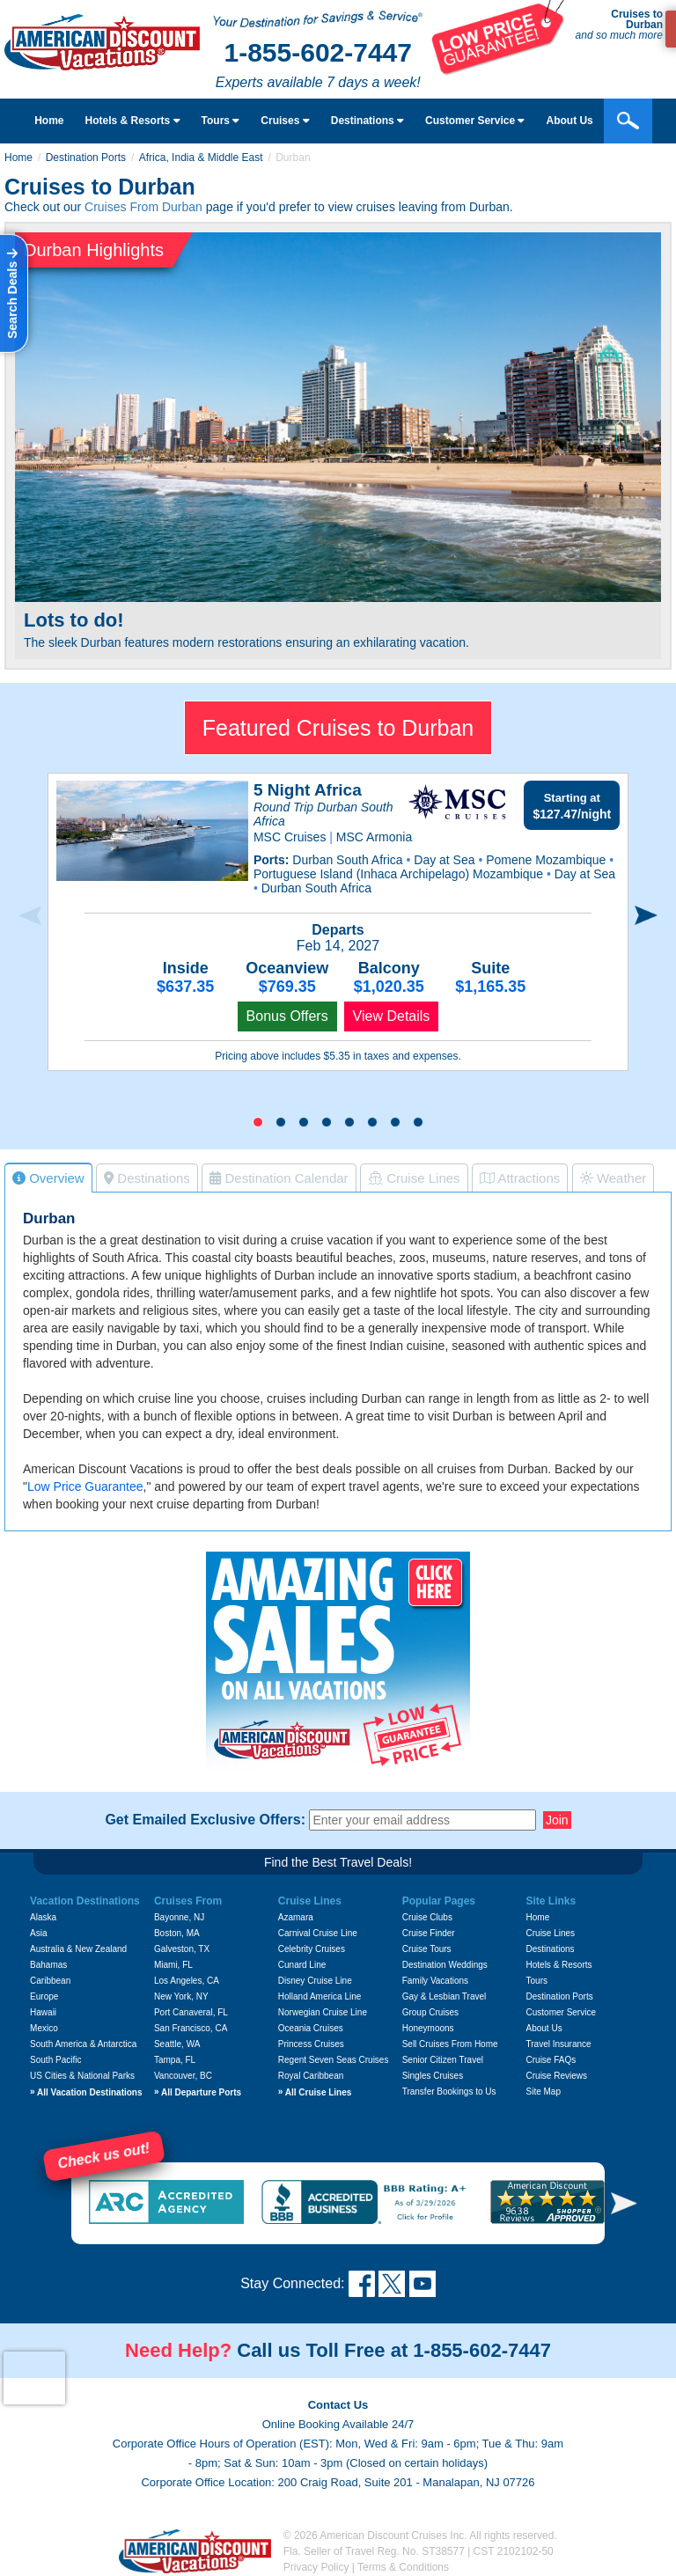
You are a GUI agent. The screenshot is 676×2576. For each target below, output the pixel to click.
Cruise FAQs (551, 2060)
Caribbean (50, 1980)
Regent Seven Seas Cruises (333, 2060)
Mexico (44, 2028)
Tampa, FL (174, 2060)
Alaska (43, 1917)
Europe (44, 1996)
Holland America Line (320, 1996)
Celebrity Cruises (311, 1949)
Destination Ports (86, 157)
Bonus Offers (287, 1016)
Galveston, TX (181, 1949)
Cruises (285, 120)
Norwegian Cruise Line (322, 2012)
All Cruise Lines (315, 2092)
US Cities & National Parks (82, 2076)
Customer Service (561, 2012)
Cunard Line (302, 1965)
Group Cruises (430, 2012)
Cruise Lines (551, 1933)
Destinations (367, 120)
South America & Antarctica (83, 2044)
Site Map (543, 2091)
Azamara (295, 1917)
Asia (38, 1933)
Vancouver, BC (183, 2076)
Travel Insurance (559, 2044)
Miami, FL (173, 1965)
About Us (544, 2028)
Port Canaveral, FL (191, 2012)
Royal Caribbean (311, 2076)
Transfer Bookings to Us (449, 2091)
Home (48, 120)
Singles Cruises (432, 2076)
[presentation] (30, 916)
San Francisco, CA (190, 2028)
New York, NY (181, 1996)
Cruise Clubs (427, 1917)
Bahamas (48, 1965)
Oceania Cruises (310, 2028)
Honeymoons (428, 2028)
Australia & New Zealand (78, 1949)
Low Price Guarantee (85, 1486)
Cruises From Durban (143, 207)
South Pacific (55, 2060)
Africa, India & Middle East (201, 157)
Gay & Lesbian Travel (444, 1996)
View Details (391, 1016)
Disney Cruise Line (315, 1980)
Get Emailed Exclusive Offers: (205, 1820)
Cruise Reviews (556, 2076)
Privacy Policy (316, 2567)
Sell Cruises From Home (450, 2044)
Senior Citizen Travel (442, 2060)
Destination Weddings (445, 1965)
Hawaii (43, 2012)
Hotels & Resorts (132, 120)
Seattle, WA (177, 2044)
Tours (221, 120)
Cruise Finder (428, 1933)
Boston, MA (177, 1933)
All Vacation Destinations (86, 2092)
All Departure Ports (197, 2092)
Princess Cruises (311, 2044)
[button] (257, 1122)
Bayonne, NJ (179, 1917)
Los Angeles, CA (186, 1980)
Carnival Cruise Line (317, 1933)
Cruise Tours (427, 1949)
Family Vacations (435, 1980)
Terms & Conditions (403, 2567)
